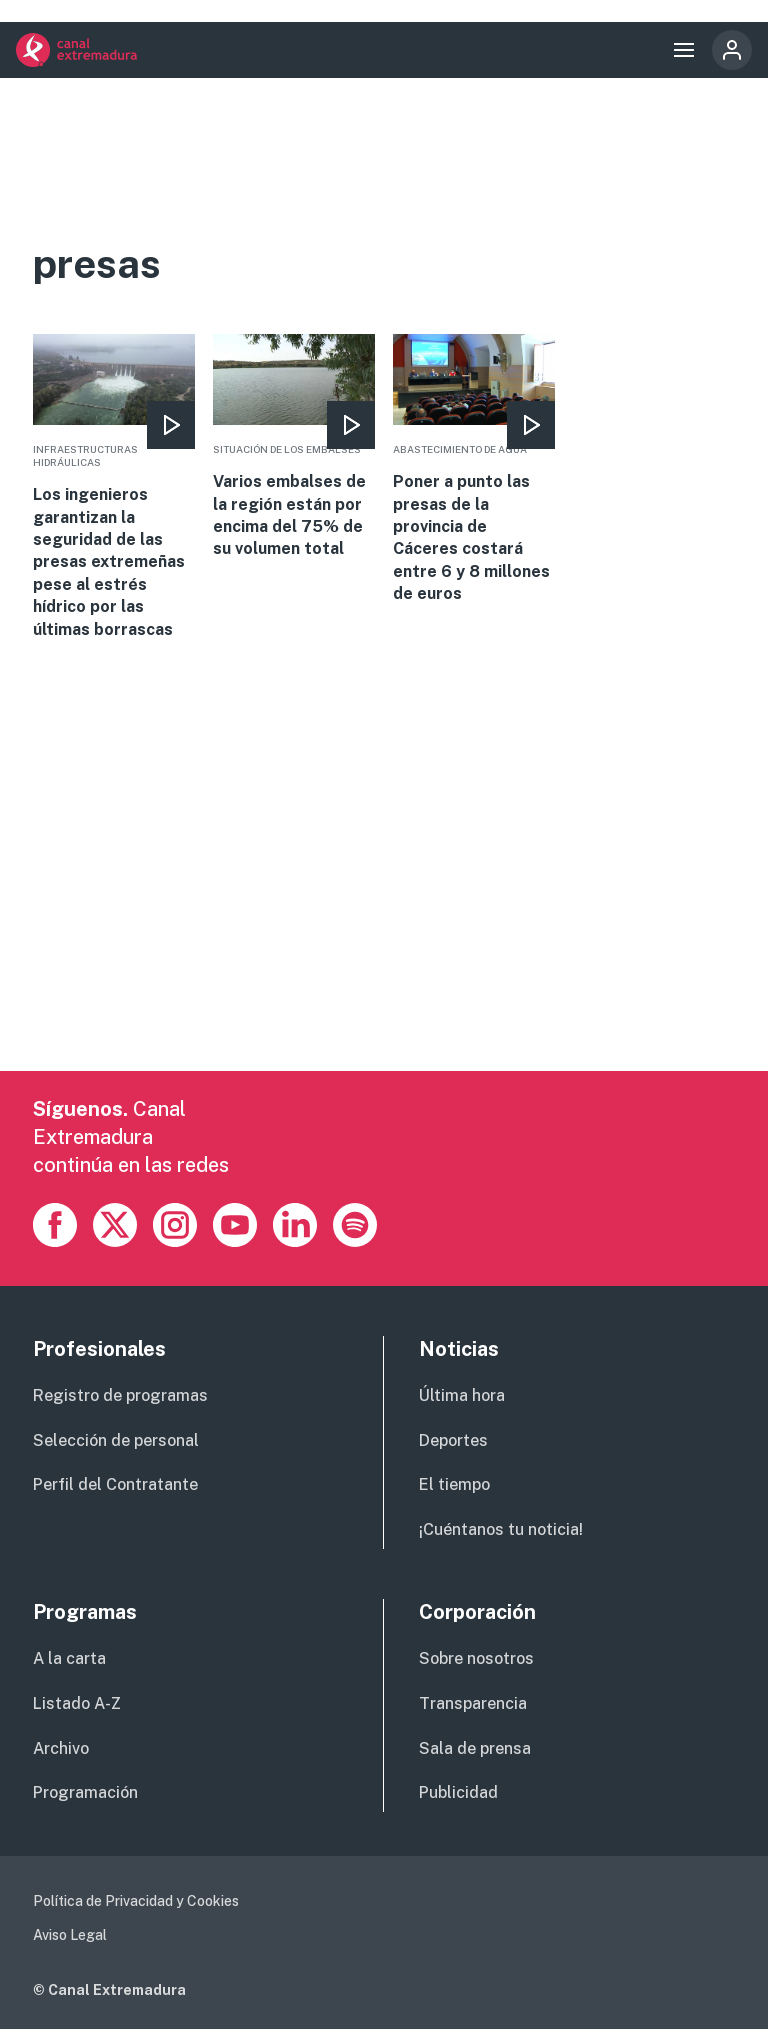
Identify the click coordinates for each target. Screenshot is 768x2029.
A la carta (69, 1658)
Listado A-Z (77, 1703)
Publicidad (458, 1792)
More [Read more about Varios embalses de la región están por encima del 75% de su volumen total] (294, 447)
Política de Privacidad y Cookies (136, 1901)
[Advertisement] (384, 931)
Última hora (462, 1395)
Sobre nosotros (476, 1658)
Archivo (61, 1748)
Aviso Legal (70, 1935)
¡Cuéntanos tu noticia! (501, 1529)
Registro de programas (120, 1395)
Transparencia (473, 1703)
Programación (85, 1792)
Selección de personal (116, 1440)
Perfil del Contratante (115, 1484)
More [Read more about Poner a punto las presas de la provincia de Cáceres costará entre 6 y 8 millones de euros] (474, 469)
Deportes (453, 1440)
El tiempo (454, 1484)
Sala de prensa (475, 1748)
